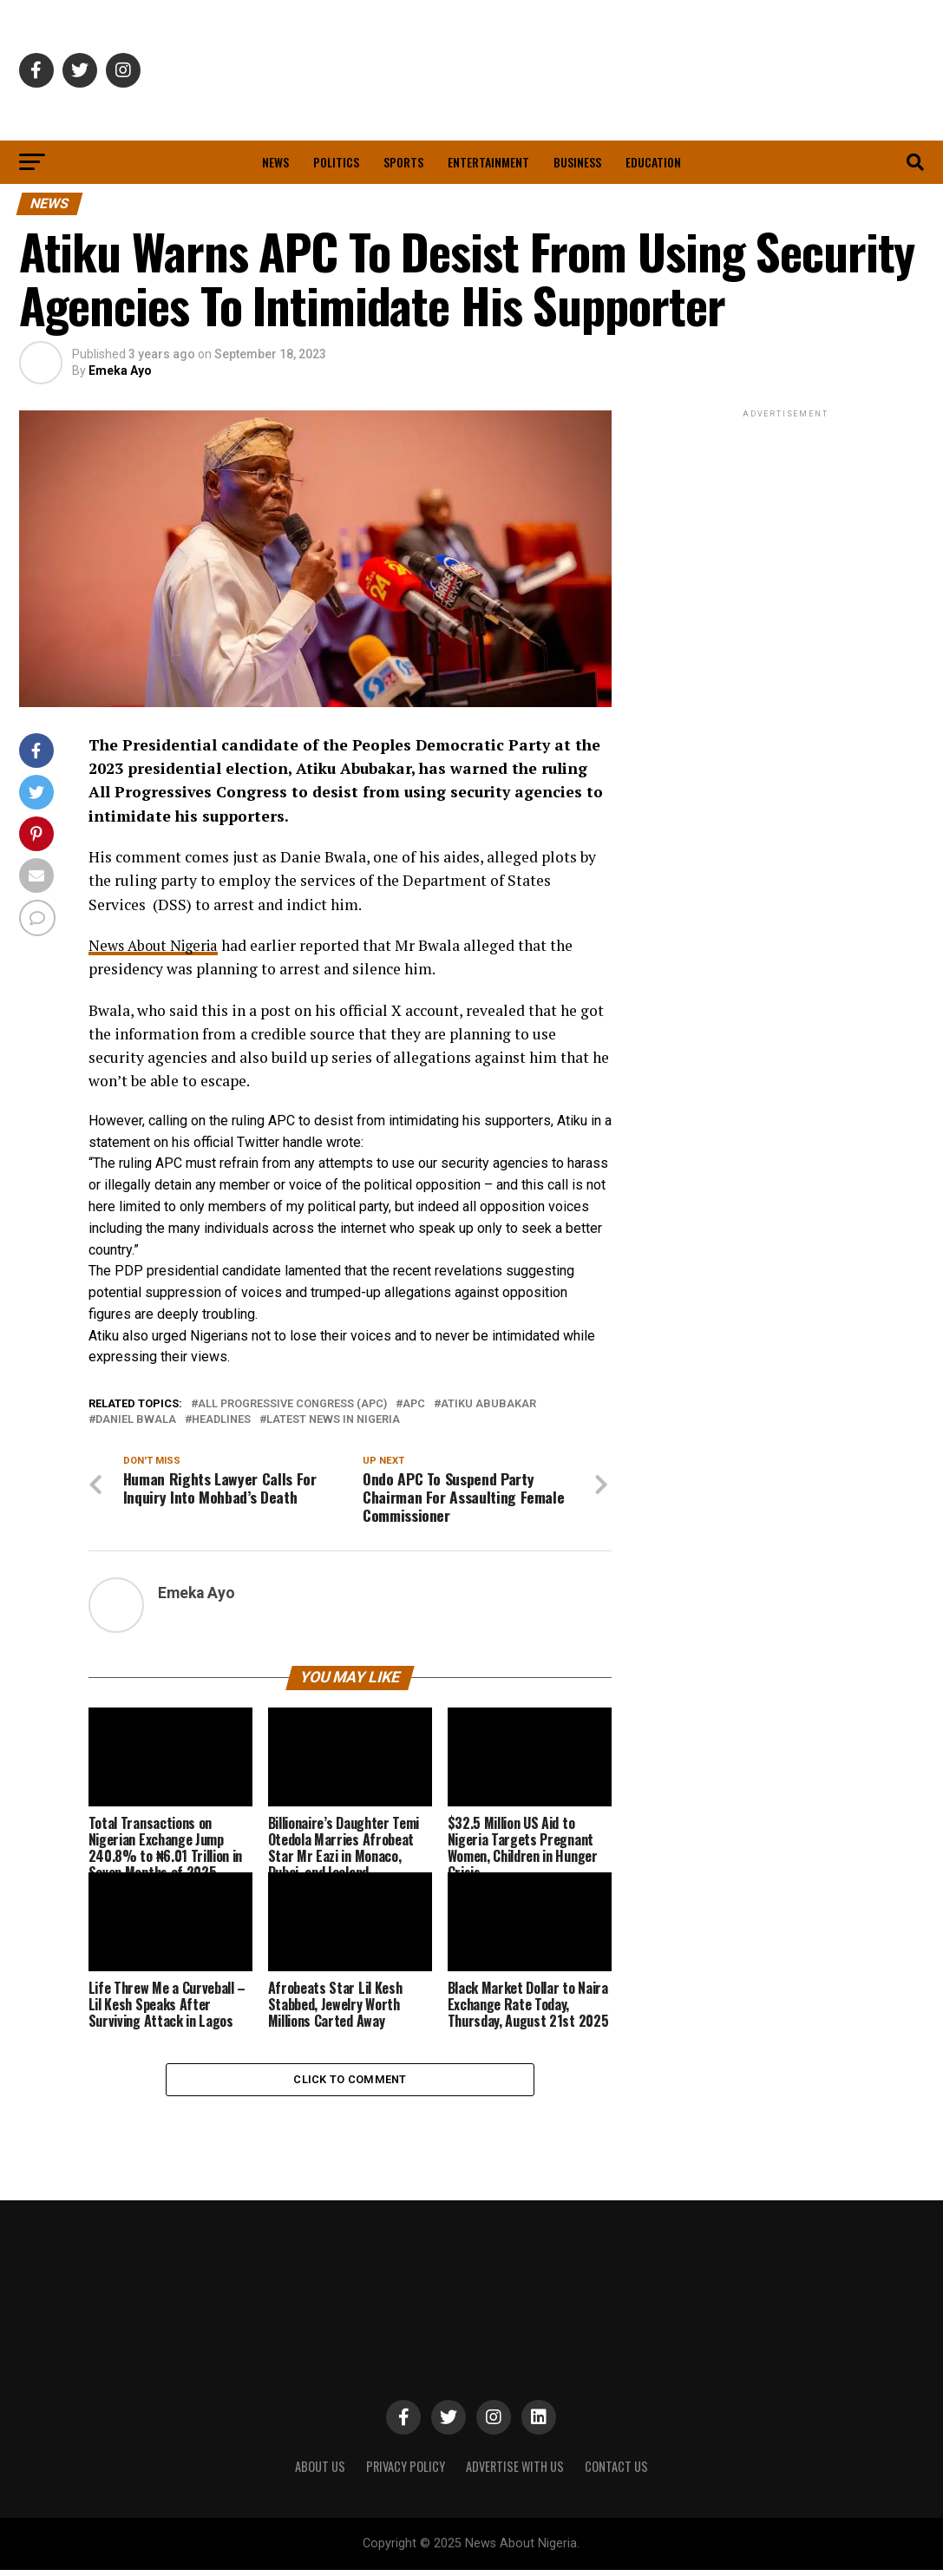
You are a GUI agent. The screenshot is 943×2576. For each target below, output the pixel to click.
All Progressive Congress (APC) (292, 1404)
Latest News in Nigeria (333, 1420)
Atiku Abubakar (488, 1404)
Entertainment (488, 162)
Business (577, 162)
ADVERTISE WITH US (515, 2471)
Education (653, 162)
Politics (336, 162)
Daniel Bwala (135, 1420)
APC (414, 1404)
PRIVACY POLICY (405, 2471)
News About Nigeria (157, 945)
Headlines (221, 1420)
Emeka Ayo (120, 370)
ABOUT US (320, 2471)
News (275, 162)
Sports (403, 162)
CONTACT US (616, 2471)
